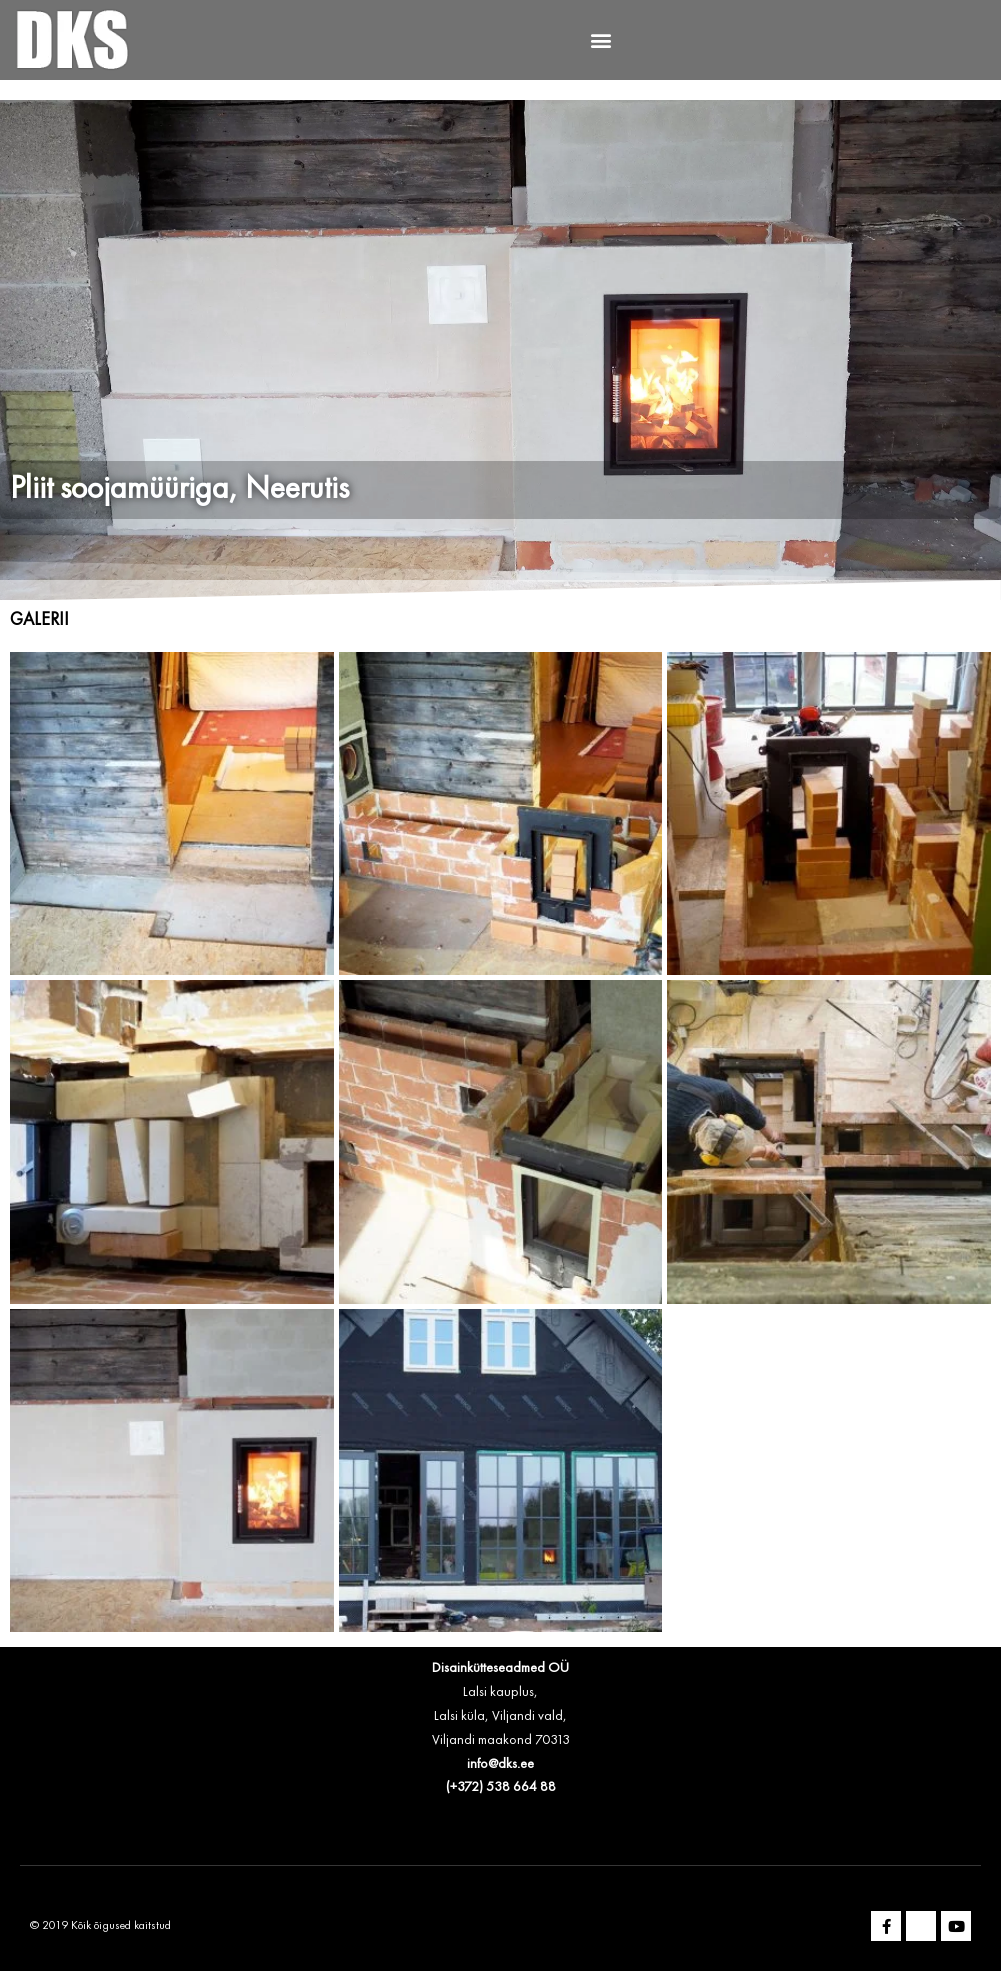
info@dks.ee (500, 1764)
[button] (600, 40)
